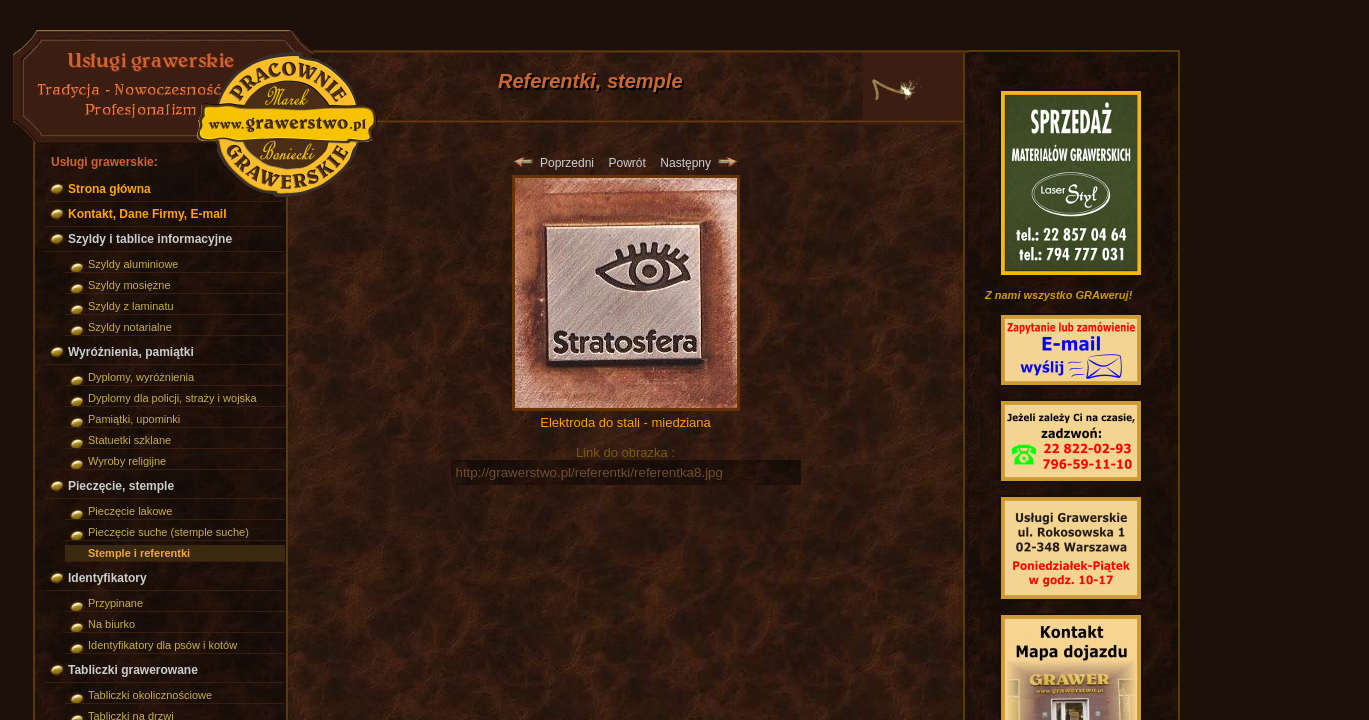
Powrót (626, 163)
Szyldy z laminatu (131, 306)
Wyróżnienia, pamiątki (131, 352)
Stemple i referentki (139, 553)
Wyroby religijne (127, 461)
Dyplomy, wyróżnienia (141, 377)
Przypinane (115, 603)
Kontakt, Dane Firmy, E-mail (147, 214)
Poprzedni (554, 163)
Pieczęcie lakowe (130, 511)
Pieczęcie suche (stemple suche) (168, 532)
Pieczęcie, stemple (121, 486)
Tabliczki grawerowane (133, 670)
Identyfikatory (107, 578)
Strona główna (109, 189)
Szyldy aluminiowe (133, 264)
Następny (698, 163)
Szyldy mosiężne (129, 285)
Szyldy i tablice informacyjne (150, 239)
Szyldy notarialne (130, 327)
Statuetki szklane (129, 440)
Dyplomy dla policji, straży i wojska (172, 398)
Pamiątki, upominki (134, 419)
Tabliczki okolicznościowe (150, 695)
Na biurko (111, 624)
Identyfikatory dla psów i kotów (162, 645)
